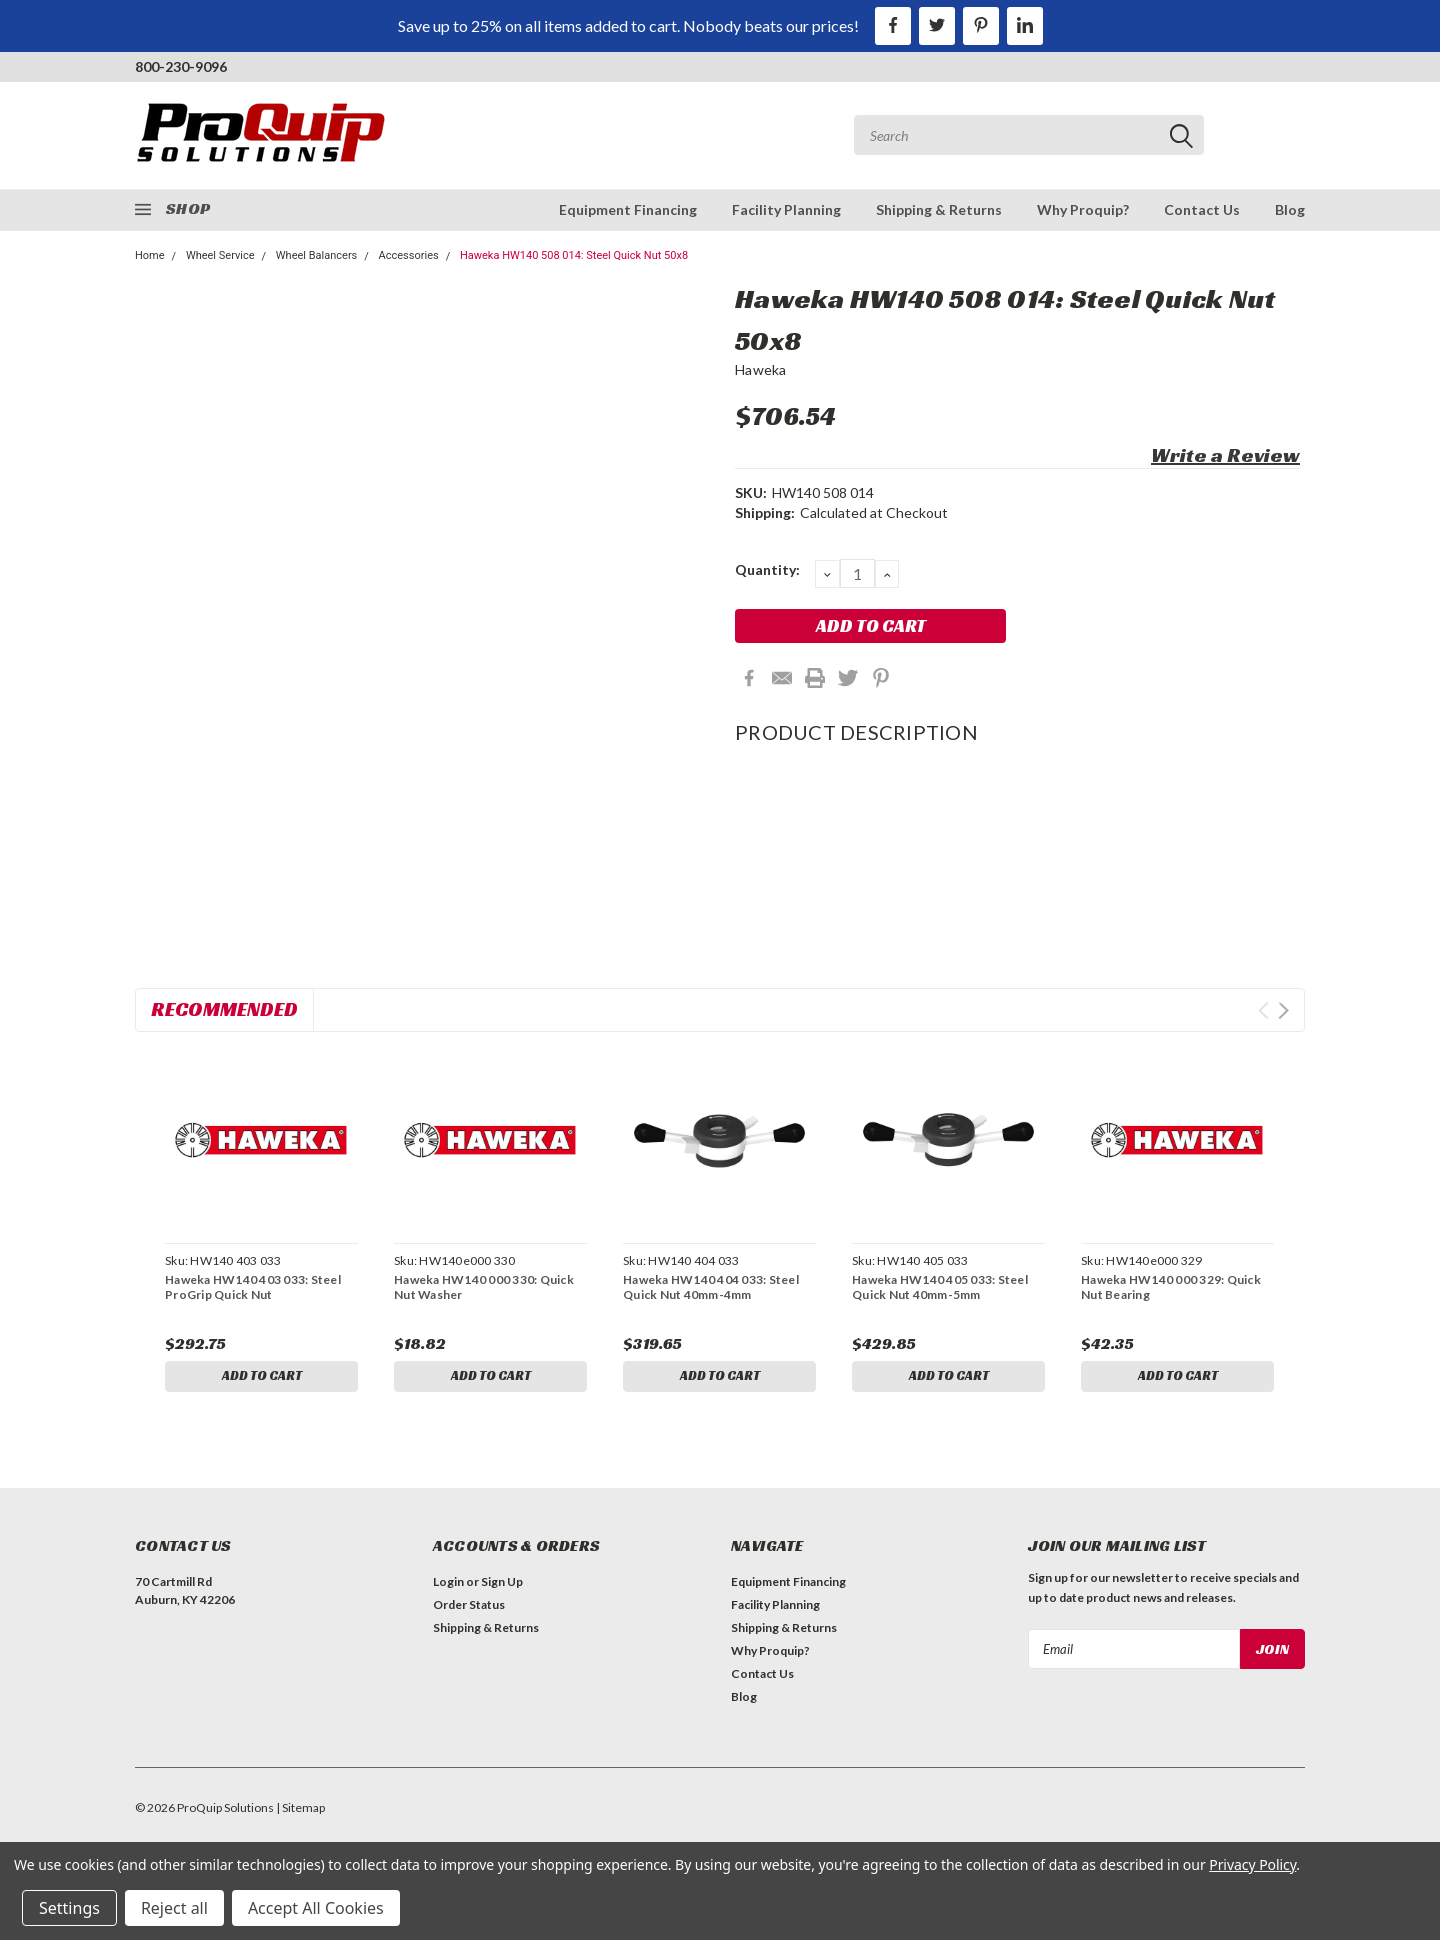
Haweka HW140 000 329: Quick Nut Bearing (1171, 1287)
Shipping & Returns (939, 209)
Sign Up (502, 1585)
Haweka (761, 369)
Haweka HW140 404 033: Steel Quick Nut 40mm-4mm (711, 1287)
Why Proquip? (1083, 209)
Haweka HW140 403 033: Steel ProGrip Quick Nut (253, 1287)
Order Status (469, 1608)
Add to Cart (262, 1376)
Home (150, 255)
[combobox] (1029, 135)
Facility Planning (786, 209)
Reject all (174, 1908)
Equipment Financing (628, 209)
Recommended (224, 1009)
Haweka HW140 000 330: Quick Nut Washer (484, 1287)
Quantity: (767, 569)
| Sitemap (300, 1811)
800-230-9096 (181, 66)
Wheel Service (220, 255)
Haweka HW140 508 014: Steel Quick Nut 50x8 (574, 255)
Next (1283, 1010)
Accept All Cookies (316, 1908)
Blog (1290, 209)
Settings (69, 1908)
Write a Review (1225, 455)
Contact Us (1202, 209)
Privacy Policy (1252, 1864)
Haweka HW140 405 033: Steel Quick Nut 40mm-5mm (940, 1287)
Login (448, 1585)
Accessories (409, 255)
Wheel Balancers (316, 255)
